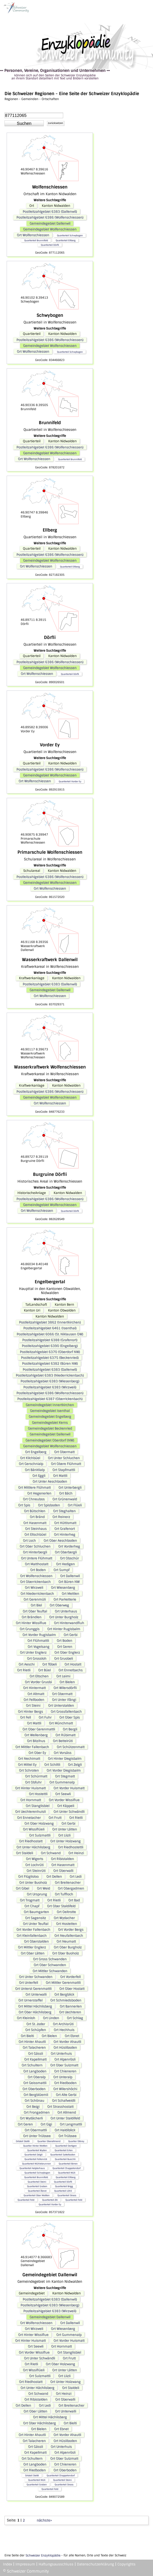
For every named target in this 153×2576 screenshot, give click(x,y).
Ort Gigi (46, 2124)
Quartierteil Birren (68, 2163)
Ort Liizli (64, 1835)
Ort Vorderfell (70, 1977)
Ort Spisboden (49, 1505)
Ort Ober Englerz (67, 1652)
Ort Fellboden (33, 1699)
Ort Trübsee (67, 2136)
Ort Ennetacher (29, 1817)
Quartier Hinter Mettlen (35, 2145)
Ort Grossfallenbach (66, 1711)
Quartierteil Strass (66, 2195)
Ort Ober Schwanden (50, 1965)
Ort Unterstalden (61, 1705)
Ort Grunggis (29, 1629)
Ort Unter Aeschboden (50, 1481)
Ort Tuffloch (64, 1894)
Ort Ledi (75, 1876)
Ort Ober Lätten (32, 1953)
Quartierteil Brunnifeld (36, 240)
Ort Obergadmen (71, 1888)
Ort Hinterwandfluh (69, 1623)
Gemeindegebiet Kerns (50, 1422)
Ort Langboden (34, 2071)
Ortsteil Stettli (23, 2141)
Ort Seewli (63, 1794)
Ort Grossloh (36, 1658)
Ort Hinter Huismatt (30, 1788)
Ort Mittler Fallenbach (32, 1747)
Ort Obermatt (64, 1452)
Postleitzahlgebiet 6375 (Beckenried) (50, 1357)
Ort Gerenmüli (34, 1599)
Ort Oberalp (36, 2077)
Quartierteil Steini (37, 2181)
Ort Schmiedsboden (65, 2000)
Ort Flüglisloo (28, 1876)
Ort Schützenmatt (70, 1747)
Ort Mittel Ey (27, 1764)
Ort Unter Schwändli (68, 1811)
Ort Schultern (32, 2065)
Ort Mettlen (70, 1593)
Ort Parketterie (64, 1599)
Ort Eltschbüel (35, 1534)
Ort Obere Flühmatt (66, 1464)
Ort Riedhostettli (70, 1847)
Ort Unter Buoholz (33, 1882)
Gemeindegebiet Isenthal (50, 1411)
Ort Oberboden (33, 2089)
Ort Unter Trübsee (37, 2136)
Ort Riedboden (65, 2083)
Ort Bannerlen (71, 2006)
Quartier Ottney (76, 2141)
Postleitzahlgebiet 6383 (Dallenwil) (50, 211)
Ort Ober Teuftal (35, 1611)
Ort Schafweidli (63, 2100)
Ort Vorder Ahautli (67, 2041)
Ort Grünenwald (64, 1499)
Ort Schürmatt (36, 1776)
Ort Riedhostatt (30, 1841)
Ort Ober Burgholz (68, 1947)
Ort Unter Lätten (64, 1829)
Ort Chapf (31, 1906)
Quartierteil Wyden (37, 2150)
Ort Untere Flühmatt (36, 1558)
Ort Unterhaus (66, 1611)
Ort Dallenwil (70, 1576)
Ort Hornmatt (30, 1800)
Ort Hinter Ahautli (32, 2041)
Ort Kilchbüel (30, 1458)
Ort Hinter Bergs (30, 1711)
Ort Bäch (65, 1493)
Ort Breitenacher (68, 1882)
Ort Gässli (35, 2053)
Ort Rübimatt (65, 1735)
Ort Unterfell (28, 1982)
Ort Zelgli (75, 1764)
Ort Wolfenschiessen (33, 235)
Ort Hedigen (65, 1564)
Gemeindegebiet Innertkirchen (50, 1405)
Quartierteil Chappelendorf (66, 2168)
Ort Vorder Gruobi (38, 1682)
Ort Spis (24, 1505)
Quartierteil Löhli (63, 2190)
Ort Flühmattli (38, 1640)
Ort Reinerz (61, 1517)
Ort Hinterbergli (35, 1552)
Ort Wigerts (34, 1859)
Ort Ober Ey (37, 1753)
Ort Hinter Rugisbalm (63, 1629)
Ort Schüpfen (35, 2030)
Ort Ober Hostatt (71, 1988)
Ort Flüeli (75, 1505)
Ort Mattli (60, 1475)
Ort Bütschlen (34, 1511)
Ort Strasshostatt (60, 2106)
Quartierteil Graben (37, 2186)
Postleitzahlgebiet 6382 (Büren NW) (50, 1363)
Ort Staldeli (24, 1853)
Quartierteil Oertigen (66, 2145)
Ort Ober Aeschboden (60, 1540)
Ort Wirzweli (34, 1587)
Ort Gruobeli (63, 1658)
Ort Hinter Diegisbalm (64, 1758)
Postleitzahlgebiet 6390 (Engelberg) (50, 1346)
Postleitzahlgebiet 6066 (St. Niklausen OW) (50, 1334)
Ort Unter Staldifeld (65, 2118)
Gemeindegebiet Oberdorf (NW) (49, 1440)
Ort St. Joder (35, 2024)
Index (7, 2564)
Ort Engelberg (35, 1452)
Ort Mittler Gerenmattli (63, 1982)
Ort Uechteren (70, 2012)
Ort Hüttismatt (65, 1523)
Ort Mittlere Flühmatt (34, 1487)
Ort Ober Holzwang (39, 1823)
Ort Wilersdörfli (65, 1688)
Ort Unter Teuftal (35, 1924)
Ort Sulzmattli (39, 1835)
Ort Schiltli (52, 1764)
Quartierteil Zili (50, 2199)
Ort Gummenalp (62, 1782)
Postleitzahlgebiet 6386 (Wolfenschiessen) (49, 217)
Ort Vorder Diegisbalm (64, 1770)
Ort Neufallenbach (68, 1935)
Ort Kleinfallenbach (32, 1935)
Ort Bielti (27, 2036)
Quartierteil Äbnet (37, 2190)
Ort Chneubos (34, 1499)
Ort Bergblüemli (35, 2095)
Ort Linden (51, 2018)
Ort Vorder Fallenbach (33, 1929)
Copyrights (126, 2564)
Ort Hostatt (72, 1664)
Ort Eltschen (39, 1676)
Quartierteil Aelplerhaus (32, 2168)
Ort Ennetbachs (70, 1670)
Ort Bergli (70, 1729)
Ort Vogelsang (38, 1646)
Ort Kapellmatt (35, 2059)
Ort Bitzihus (36, 1741)
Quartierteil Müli (66, 2172)
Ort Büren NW (69, 1582)
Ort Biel (36, 1605)
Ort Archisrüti (63, 2024)
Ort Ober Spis (69, 1717)
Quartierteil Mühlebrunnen (36, 2163)
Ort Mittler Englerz (32, 1947)
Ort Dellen (54, 1876)
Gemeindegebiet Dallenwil (50, 223)
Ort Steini (33, 1705)
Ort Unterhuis (61, 2053)
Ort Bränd (37, 1517)
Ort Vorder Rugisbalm (39, 1635)
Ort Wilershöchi (65, 2089)
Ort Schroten (29, 1770)
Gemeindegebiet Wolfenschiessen (49, 229)
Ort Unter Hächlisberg (33, 1847)
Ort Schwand (51, 1853)
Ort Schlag (75, 2018)
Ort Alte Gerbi (66, 2095)
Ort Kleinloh (26, 2018)
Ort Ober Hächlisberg (35, 2012)
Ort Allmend (66, 2112)
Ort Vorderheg (69, 1546)
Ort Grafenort (64, 1528)
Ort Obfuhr (33, 1782)
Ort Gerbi (70, 1635)
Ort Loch (29, 1540)
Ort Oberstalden (36, 1941)
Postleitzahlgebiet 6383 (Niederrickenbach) (50, 1375)
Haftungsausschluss (56, 2564)
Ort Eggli (38, 1475)
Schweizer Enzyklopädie (42, 2555)
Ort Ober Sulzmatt (64, 2065)
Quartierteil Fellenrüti (35, 2159)
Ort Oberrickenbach (35, 1582)
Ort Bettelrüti (63, 1741)
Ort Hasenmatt (34, 1523)
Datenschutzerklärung (95, 2564)
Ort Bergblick (64, 1994)
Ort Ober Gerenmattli (38, 1729)
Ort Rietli (23, 1670)
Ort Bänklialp (35, 1470)
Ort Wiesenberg (63, 1587)
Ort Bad (74, 1900)
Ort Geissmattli (34, 2083)
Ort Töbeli (49, 1664)
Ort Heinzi (76, 1853)
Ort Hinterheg (64, 1534)
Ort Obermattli (36, 2130)
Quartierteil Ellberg (65, 240)
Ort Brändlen (31, 1617)
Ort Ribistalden (62, 1859)
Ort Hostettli (38, 1794)
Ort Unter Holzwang (65, 1841)
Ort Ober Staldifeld (61, 1906)
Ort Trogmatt (29, 1900)
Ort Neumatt (66, 1941)
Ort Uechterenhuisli (30, 1811)
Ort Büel (44, 1670)
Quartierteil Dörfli (50, 244)
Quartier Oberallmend (48, 2141)
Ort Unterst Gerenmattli (33, 1988)
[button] (24, 123)
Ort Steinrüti (36, 1870)
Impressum (25, 2564)
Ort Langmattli (71, 2124)
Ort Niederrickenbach (37, 1593)
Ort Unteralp (62, 2077)
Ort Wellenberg (36, 1735)
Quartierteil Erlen (64, 2150)
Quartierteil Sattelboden (62, 2154)
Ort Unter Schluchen (64, 1458)
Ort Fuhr (45, 1717)
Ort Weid (43, 1888)
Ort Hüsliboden (65, 2047)
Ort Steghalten (64, 1511)
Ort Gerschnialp (31, 1464)
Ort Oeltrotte (66, 1912)
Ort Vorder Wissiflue (64, 1800)
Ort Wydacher (64, 1918)
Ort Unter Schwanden (35, 1977)
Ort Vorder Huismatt (68, 1788)
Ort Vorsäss (62, 1753)
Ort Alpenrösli (64, 2059)
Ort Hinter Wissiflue (31, 1623)
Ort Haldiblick (65, 2130)
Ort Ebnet (72, 2036)
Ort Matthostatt (36, 1564)
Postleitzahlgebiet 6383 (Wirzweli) (49, 1387)
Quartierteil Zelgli (33, 2154)
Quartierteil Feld (25, 2199)
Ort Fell (25, 1717)
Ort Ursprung (37, 1894)
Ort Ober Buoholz (65, 1953)
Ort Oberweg (59, 1605)
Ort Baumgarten (36, 1912)
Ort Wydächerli (31, 2118)
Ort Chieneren (65, 2071)
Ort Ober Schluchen (35, 1546)
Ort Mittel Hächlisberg (35, 2006)
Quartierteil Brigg (64, 2186)
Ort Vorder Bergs (70, 1929)
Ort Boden (38, 1570)
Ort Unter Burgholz (63, 1617)
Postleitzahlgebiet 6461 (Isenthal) (49, 1328)
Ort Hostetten (66, 1924)
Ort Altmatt (35, 1694)
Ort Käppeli (65, 1806)
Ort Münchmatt (61, 1723)
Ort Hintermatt (34, 1688)
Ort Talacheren (34, 2047)
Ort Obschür (69, 1558)
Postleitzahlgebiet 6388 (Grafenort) (49, 1340)
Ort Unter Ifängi (64, 1699)
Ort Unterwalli (36, 1994)
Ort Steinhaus (36, 1528)
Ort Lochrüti (34, 1865)
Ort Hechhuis (64, 2030)
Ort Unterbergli (69, 1487)
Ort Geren (64, 1646)
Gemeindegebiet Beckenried (50, 1428)
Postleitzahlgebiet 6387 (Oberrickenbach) (50, 1399)
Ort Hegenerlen (39, 1493)
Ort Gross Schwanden (50, 1959)
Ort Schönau (34, 2100)
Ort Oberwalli (63, 1870)
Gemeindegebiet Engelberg (50, 1416)
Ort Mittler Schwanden (50, 1971)
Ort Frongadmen (37, 2112)
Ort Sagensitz (35, 1918)
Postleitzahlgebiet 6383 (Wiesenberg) (49, 1381)
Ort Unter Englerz (33, 1652)
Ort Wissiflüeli (33, 1829)
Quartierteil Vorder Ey (70, 781)
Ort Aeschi (26, 1664)
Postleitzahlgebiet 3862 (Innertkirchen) (50, 1322)
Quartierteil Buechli (65, 2159)
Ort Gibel (22, 1888)
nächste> (44, 2520)
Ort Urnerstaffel (30, 2000)
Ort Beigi (32, 2106)
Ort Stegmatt (65, 1776)
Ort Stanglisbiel (37, 1806)
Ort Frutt (54, 1817)
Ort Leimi (63, 1676)
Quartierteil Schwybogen (70, 235)
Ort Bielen (67, 1682)
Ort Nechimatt (29, 1758)
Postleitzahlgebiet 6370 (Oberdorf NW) (50, 1352)
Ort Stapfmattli (63, 1470)
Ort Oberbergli (66, 1552)
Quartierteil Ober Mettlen (36, 2195)
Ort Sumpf (61, 1570)
